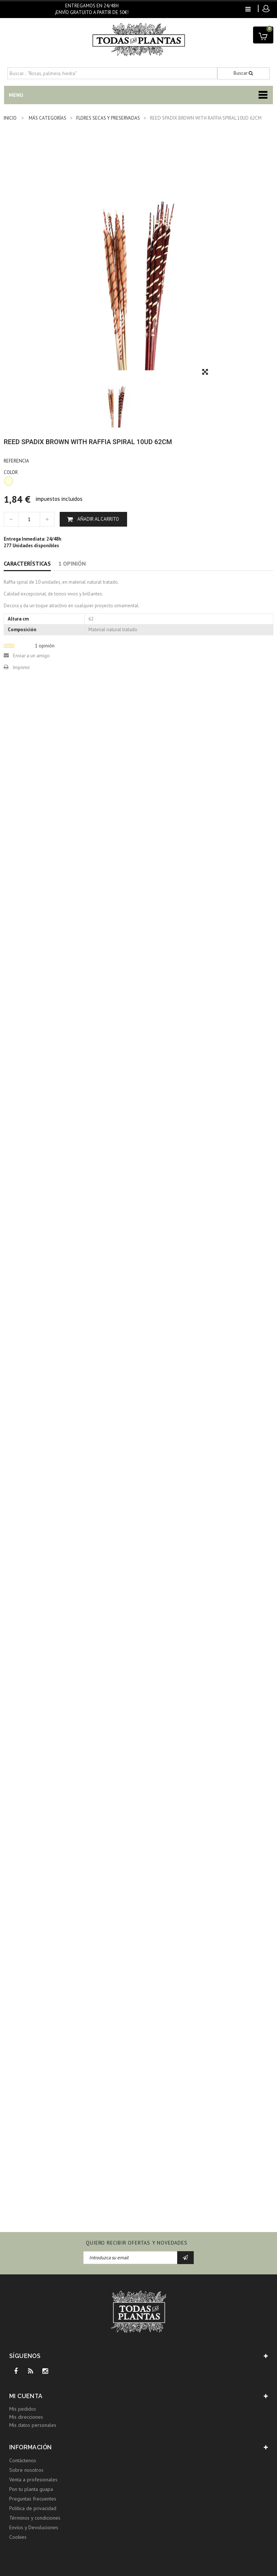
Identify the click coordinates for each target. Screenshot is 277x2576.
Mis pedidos (22, 2408)
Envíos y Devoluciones (33, 2527)
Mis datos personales (32, 2425)
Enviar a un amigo (31, 656)
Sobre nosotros (26, 2470)
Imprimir (21, 667)
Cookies (18, 2537)
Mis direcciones (26, 2417)
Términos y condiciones (34, 2518)
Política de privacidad (32, 2508)
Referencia (16, 461)
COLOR (11, 472)
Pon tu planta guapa (31, 2489)
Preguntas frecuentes (32, 2498)
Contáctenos (22, 2460)
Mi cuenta (26, 2396)
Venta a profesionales (33, 2479)
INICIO (10, 118)
